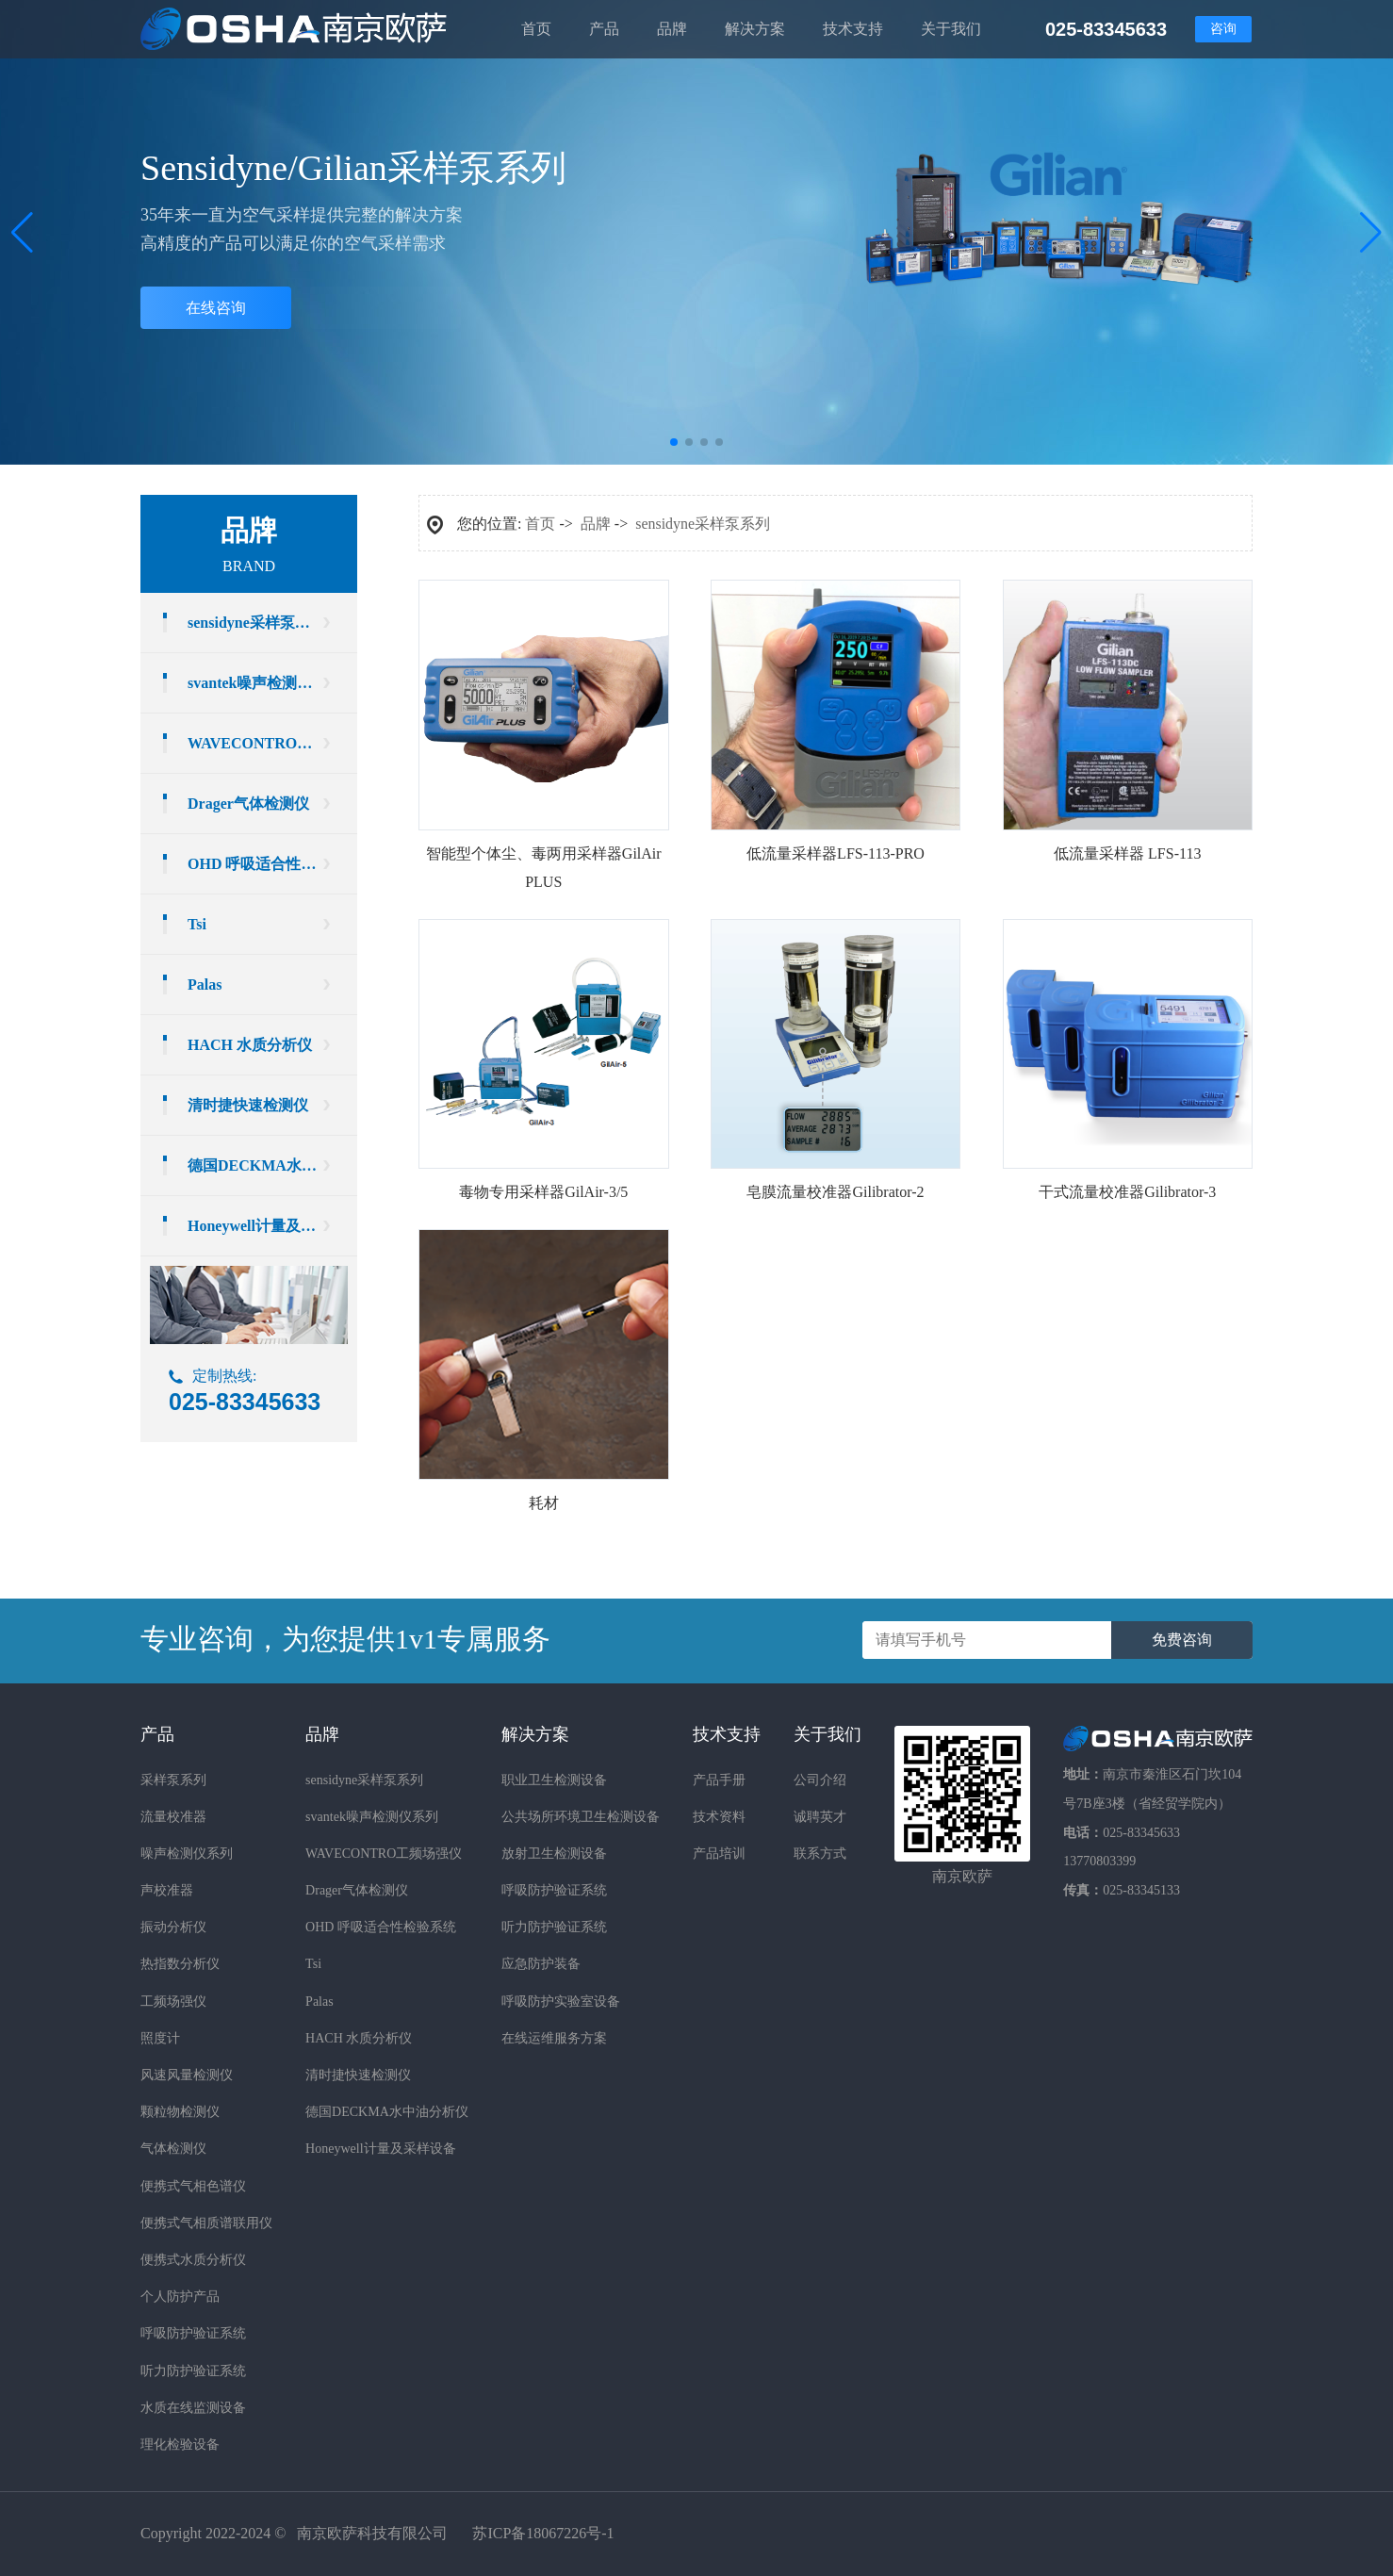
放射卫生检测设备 (554, 1853)
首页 (540, 524)
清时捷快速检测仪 (248, 1105)
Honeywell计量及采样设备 (272, 1226)
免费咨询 (1182, 1640)
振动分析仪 (173, 1927)
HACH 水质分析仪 (250, 1045)
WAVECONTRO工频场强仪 (272, 743)
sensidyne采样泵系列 (256, 623)
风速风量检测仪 (186, 2075)
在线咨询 (216, 308)
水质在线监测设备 (193, 2408)
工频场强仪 (173, 2001)
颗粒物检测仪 (180, 2112)
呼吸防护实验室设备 (560, 2001)
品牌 (596, 524)
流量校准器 (173, 1817)
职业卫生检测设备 (554, 1780)
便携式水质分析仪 (193, 2260)
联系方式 (820, 1853)
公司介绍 (820, 1780)
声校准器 (166, 1890)
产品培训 (719, 1853)
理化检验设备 (180, 2444)
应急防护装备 (541, 1964)
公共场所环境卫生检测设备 (580, 1817)
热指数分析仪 (180, 1964)
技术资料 (719, 1817)
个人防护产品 (180, 2296)
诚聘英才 (820, 1817)
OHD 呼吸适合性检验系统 (272, 864)
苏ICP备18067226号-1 (543, 2533)
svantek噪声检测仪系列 (265, 683)
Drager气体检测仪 (248, 804)
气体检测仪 (173, 2148)
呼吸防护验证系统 (193, 2333)
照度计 (160, 2038)
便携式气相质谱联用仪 (206, 2223)
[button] (1371, 233)
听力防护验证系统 (193, 2371)
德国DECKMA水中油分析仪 (272, 1165)
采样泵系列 (173, 1780)
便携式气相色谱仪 (193, 2186)
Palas (204, 984)
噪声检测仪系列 (186, 1853)
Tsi (197, 924)
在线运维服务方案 (554, 2038)
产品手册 (719, 1780)
